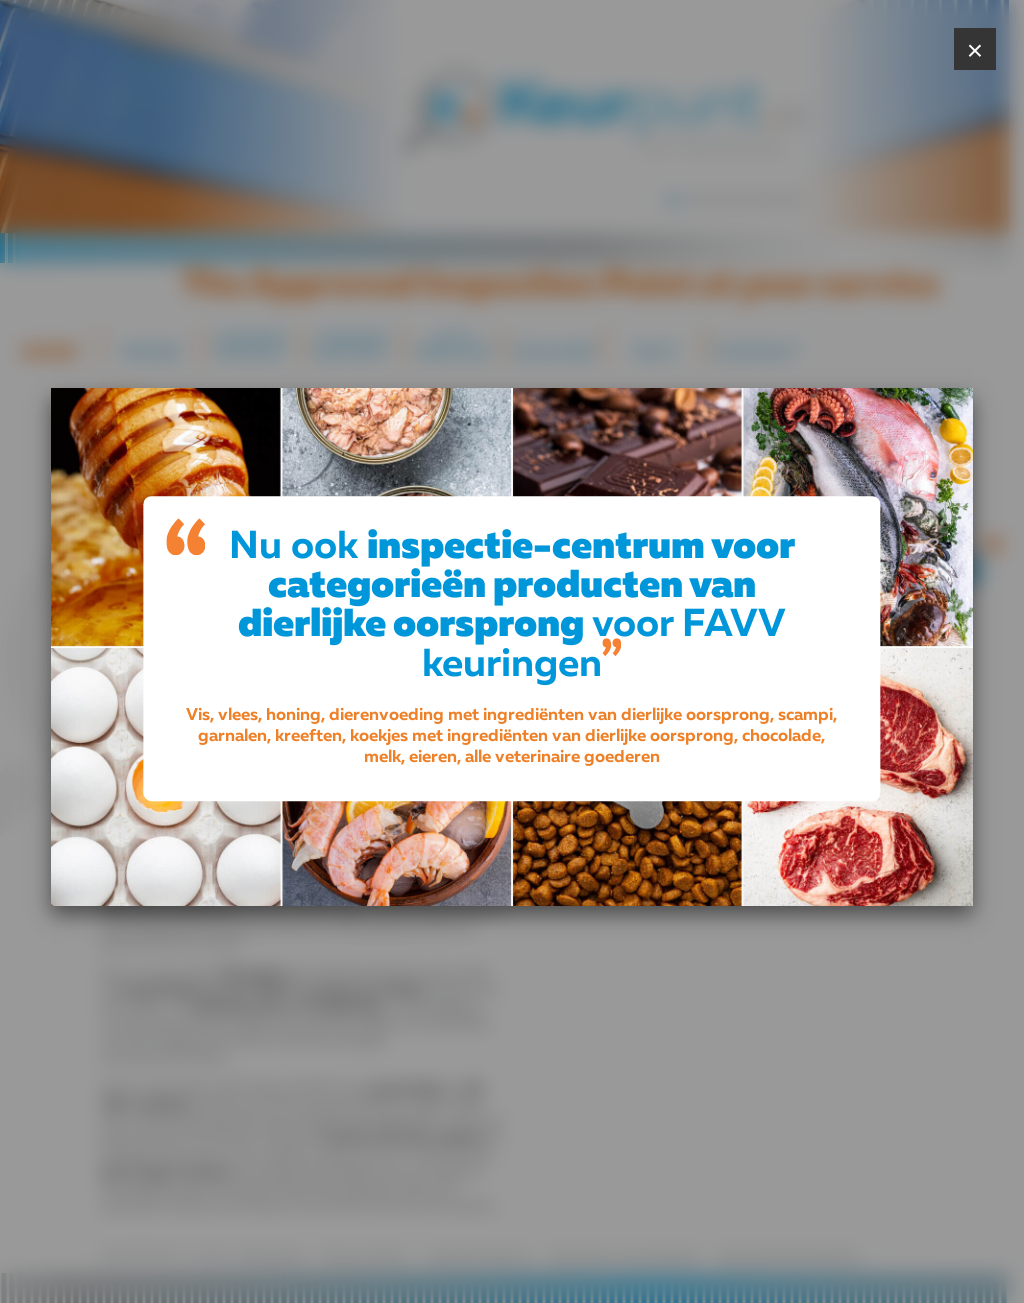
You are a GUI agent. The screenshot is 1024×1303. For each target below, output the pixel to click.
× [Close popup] (975, 50)
